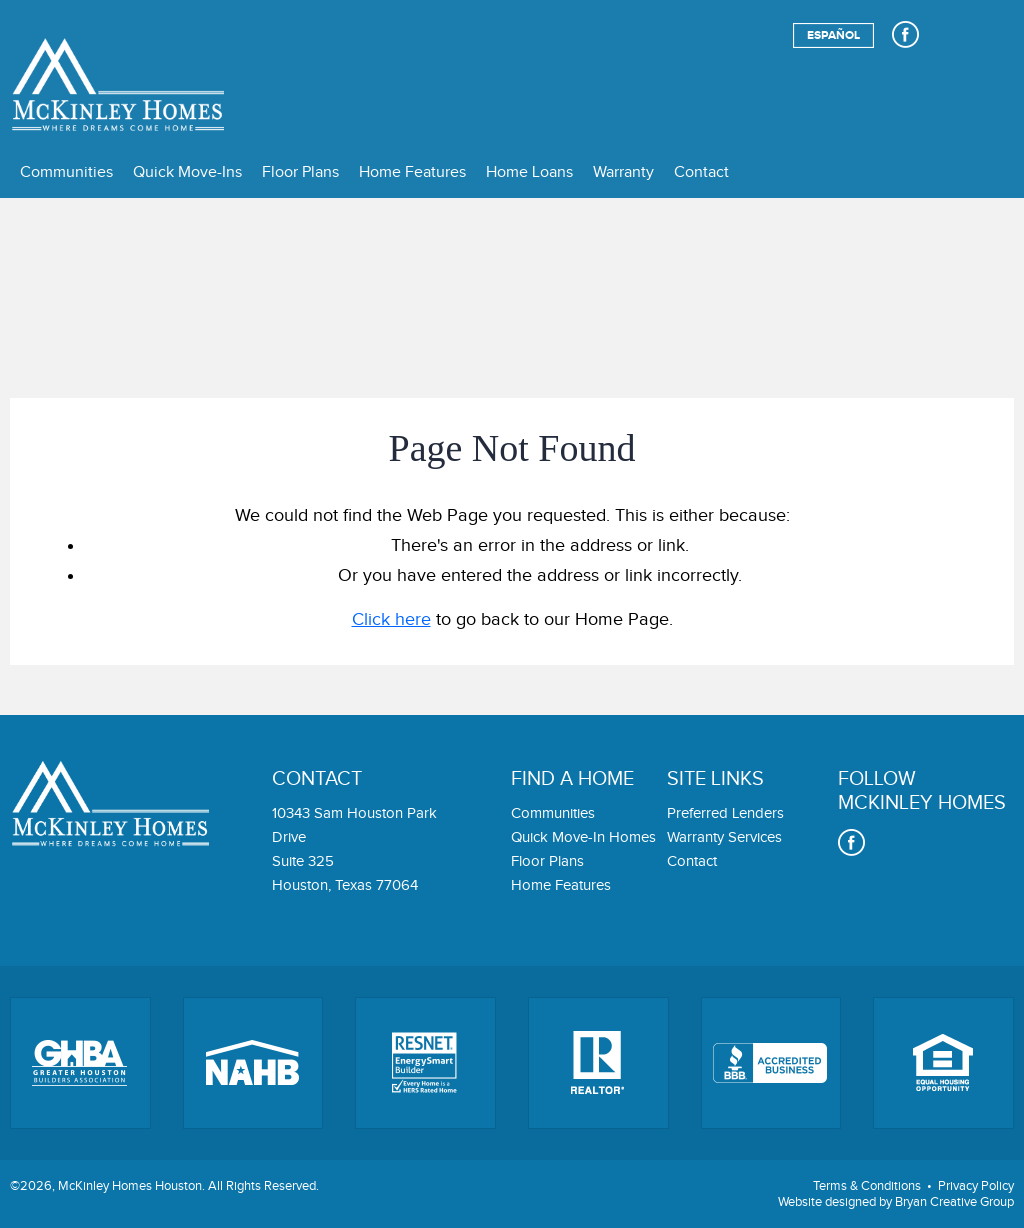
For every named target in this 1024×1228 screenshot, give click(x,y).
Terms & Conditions (867, 1186)
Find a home (572, 779)
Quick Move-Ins (187, 172)
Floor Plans (300, 172)
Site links (715, 779)
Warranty (623, 172)
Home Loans (529, 172)
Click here (391, 619)
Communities (66, 172)
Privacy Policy (976, 1186)
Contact (701, 172)
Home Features (412, 172)
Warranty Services (724, 837)
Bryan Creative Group (954, 1202)
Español (833, 35)
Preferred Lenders (725, 813)
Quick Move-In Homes (583, 837)
